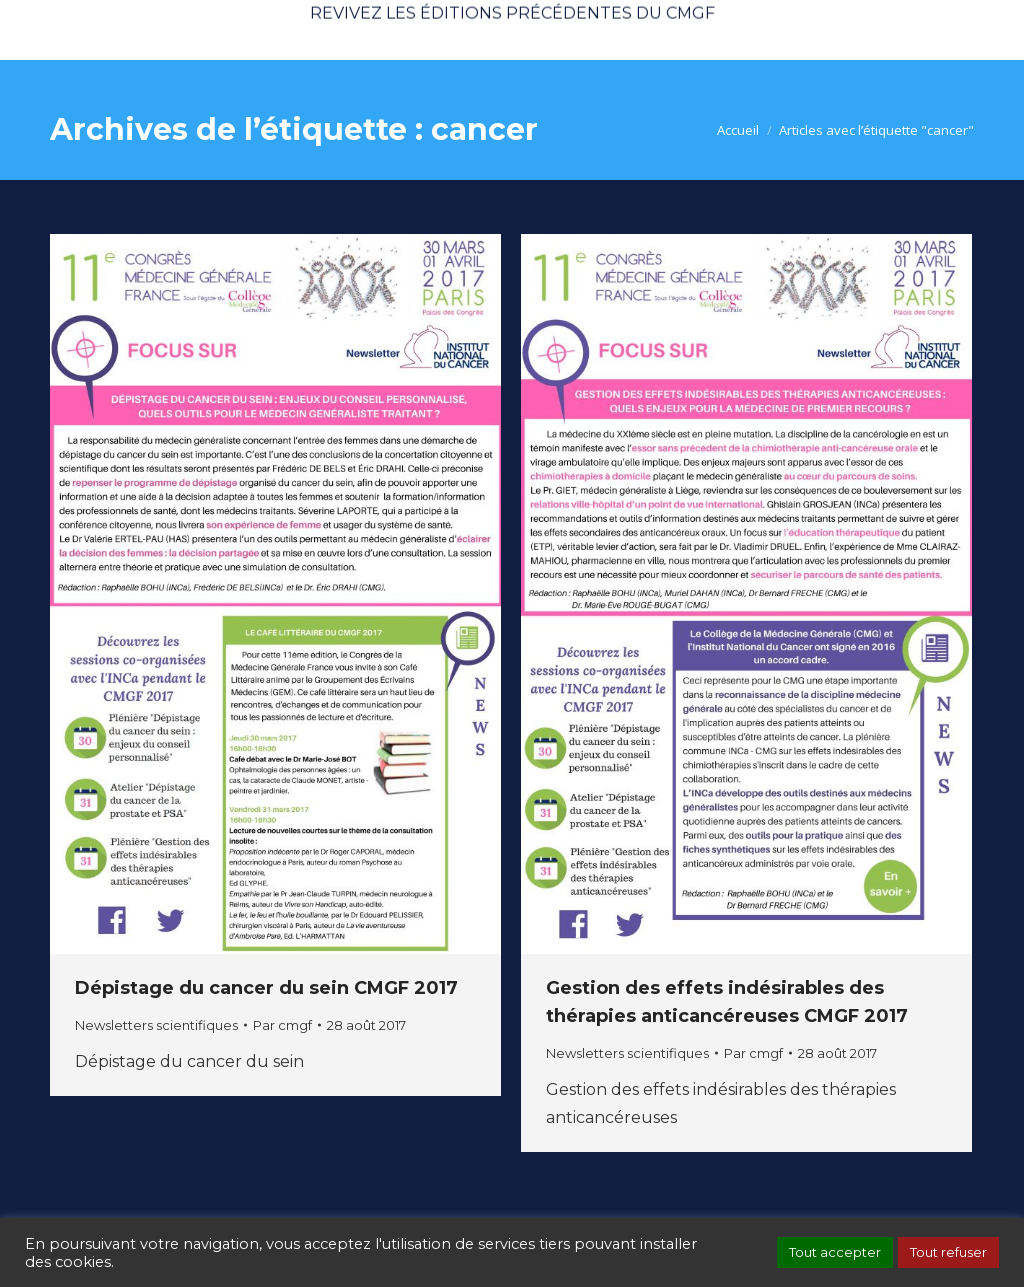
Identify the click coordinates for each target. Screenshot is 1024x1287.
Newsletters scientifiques (156, 1025)
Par (282, 1025)
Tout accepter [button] (835, 1252)
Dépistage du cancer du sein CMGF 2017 (266, 988)
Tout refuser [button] (948, 1252)
